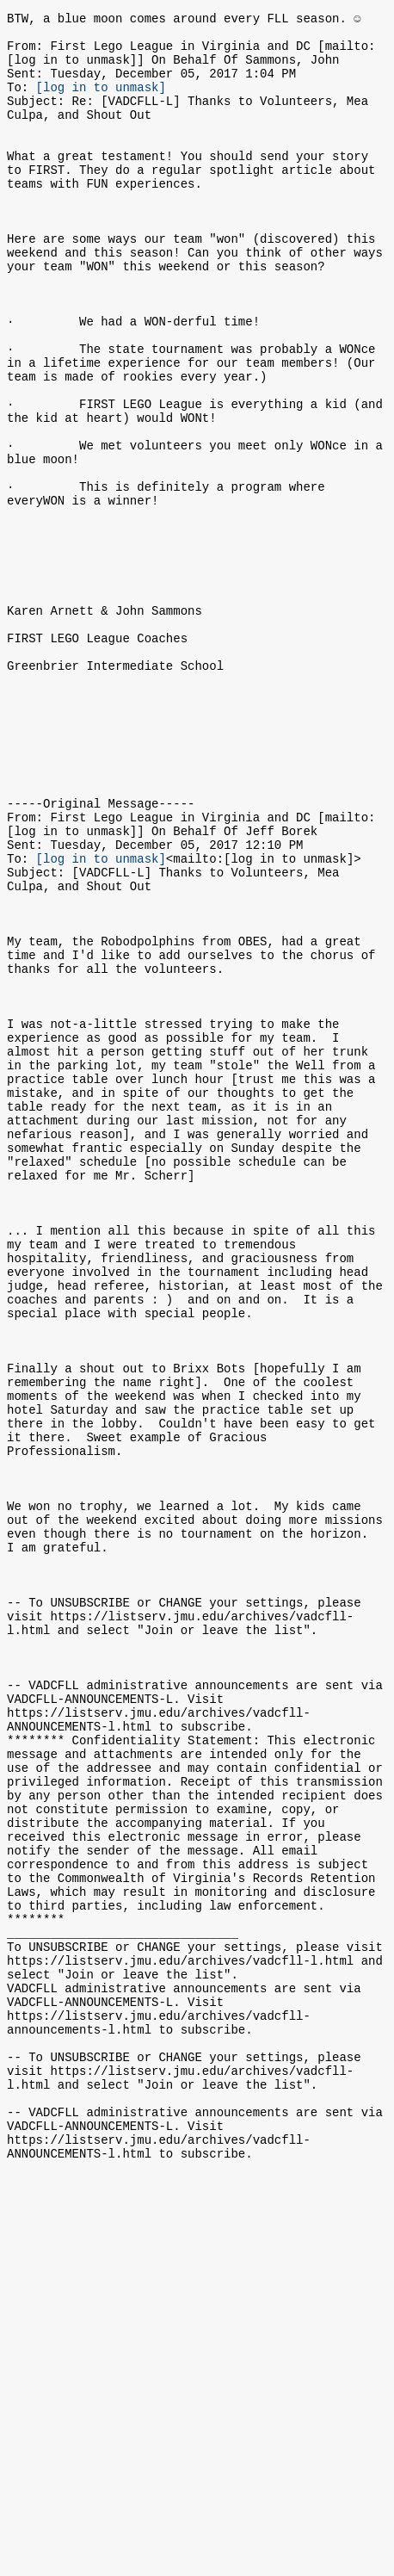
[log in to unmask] (101, 102)
